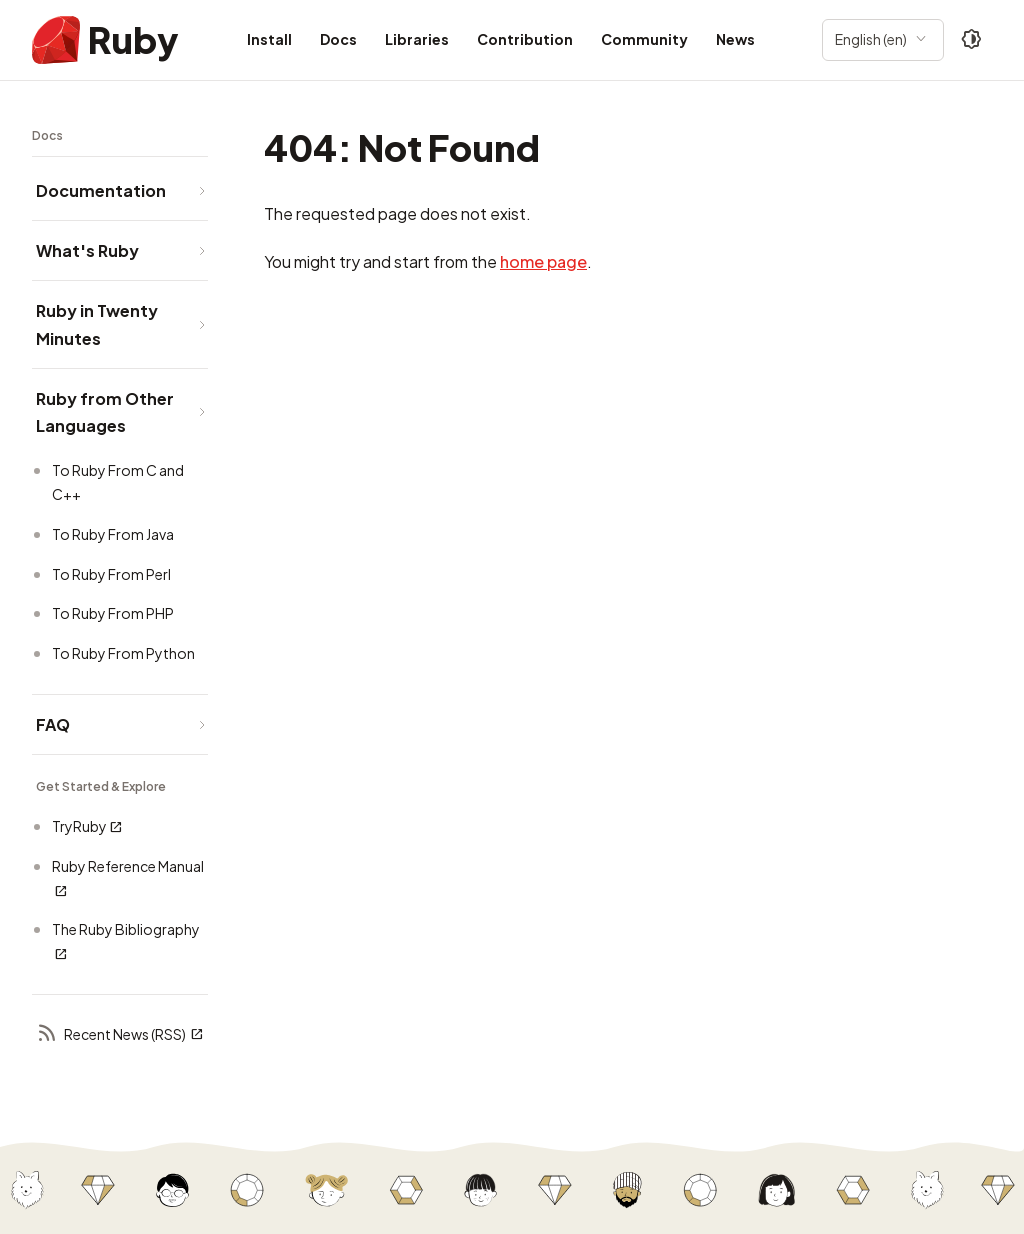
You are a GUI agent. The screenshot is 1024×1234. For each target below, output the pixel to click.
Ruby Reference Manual (128, 878)
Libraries (417, 39)
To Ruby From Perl (111, 574)
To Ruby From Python (123, 653)
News (735, 39)
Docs (338, 39)
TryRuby (87, 826)
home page (543, 261)
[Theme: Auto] (972, 40)
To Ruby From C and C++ (118, 482)
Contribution (525, 39)
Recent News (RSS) (120, 1034)
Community (644, 39)
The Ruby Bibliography (126, 941)
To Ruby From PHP (113, 613)
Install (269, 39)
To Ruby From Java (113, 534)
